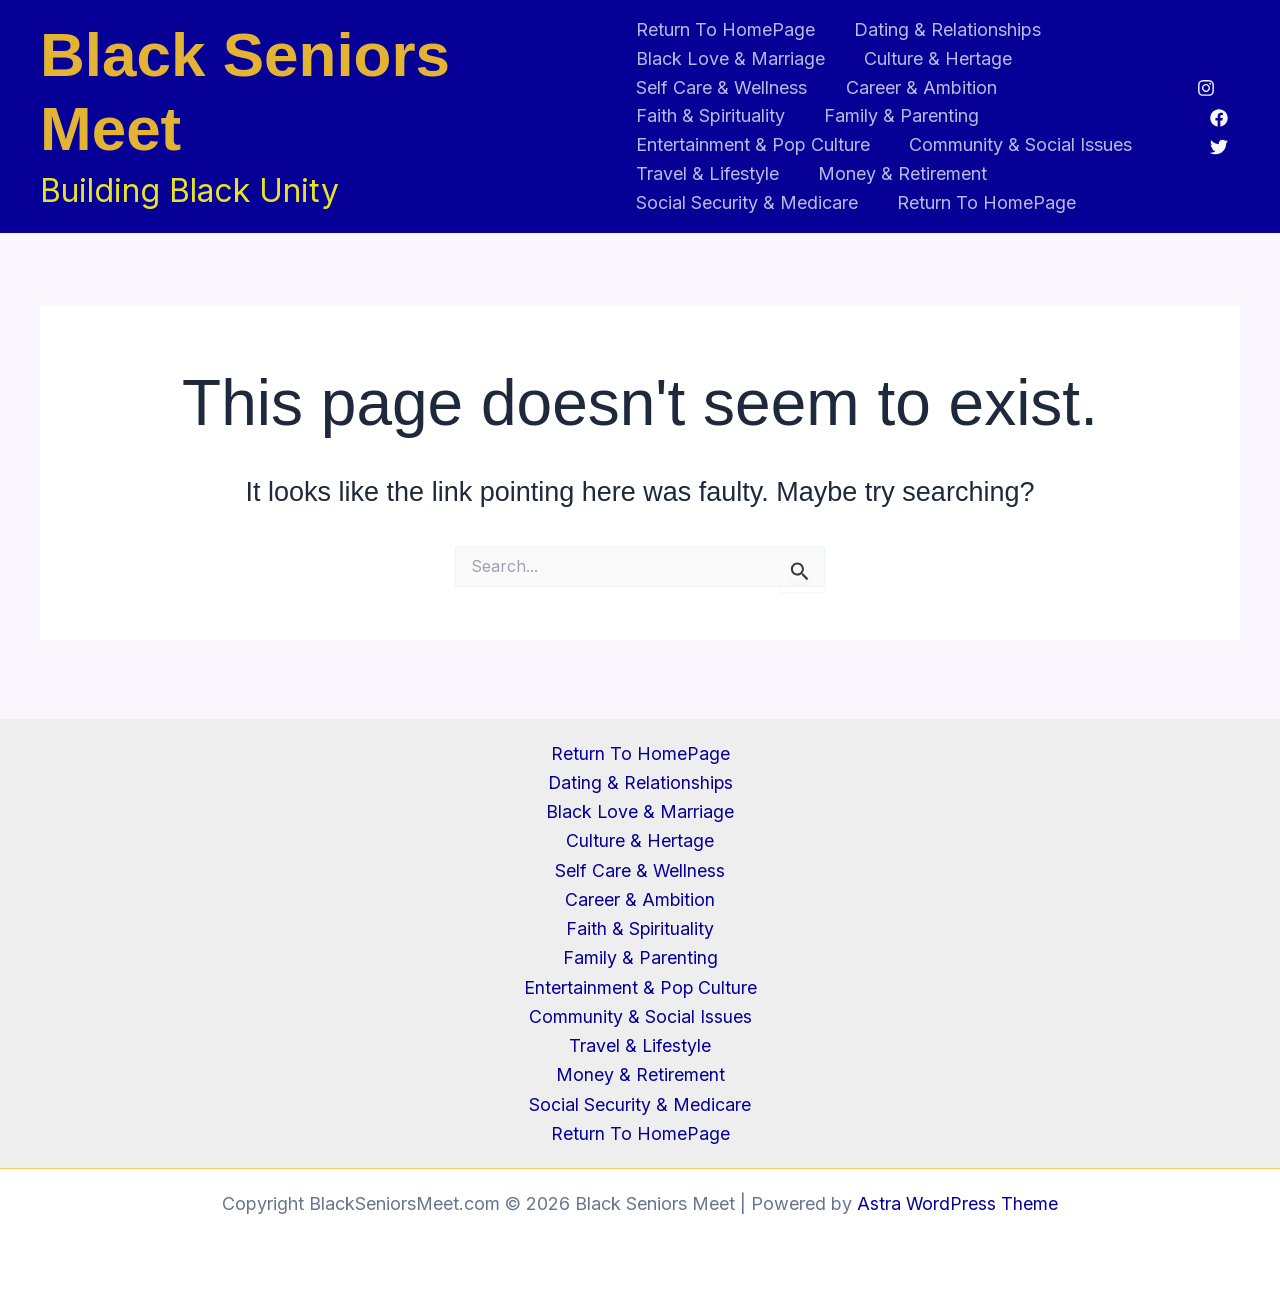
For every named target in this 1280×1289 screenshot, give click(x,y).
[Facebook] (1219, 118)
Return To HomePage (725, 29)
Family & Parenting (898, 115)
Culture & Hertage (935, 58)
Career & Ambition (918, 87)
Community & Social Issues (1017, 144)
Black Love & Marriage (730, 58)
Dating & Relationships (944, 29)
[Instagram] (1206, 88)
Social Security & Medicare (747, 202)
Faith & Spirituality (710, 115)
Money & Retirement (899, 173)
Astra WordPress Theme (958, 1203)
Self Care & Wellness (721, 87)
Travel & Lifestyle (707, 173)
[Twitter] (1219, 147)
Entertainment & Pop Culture (753, 144)
